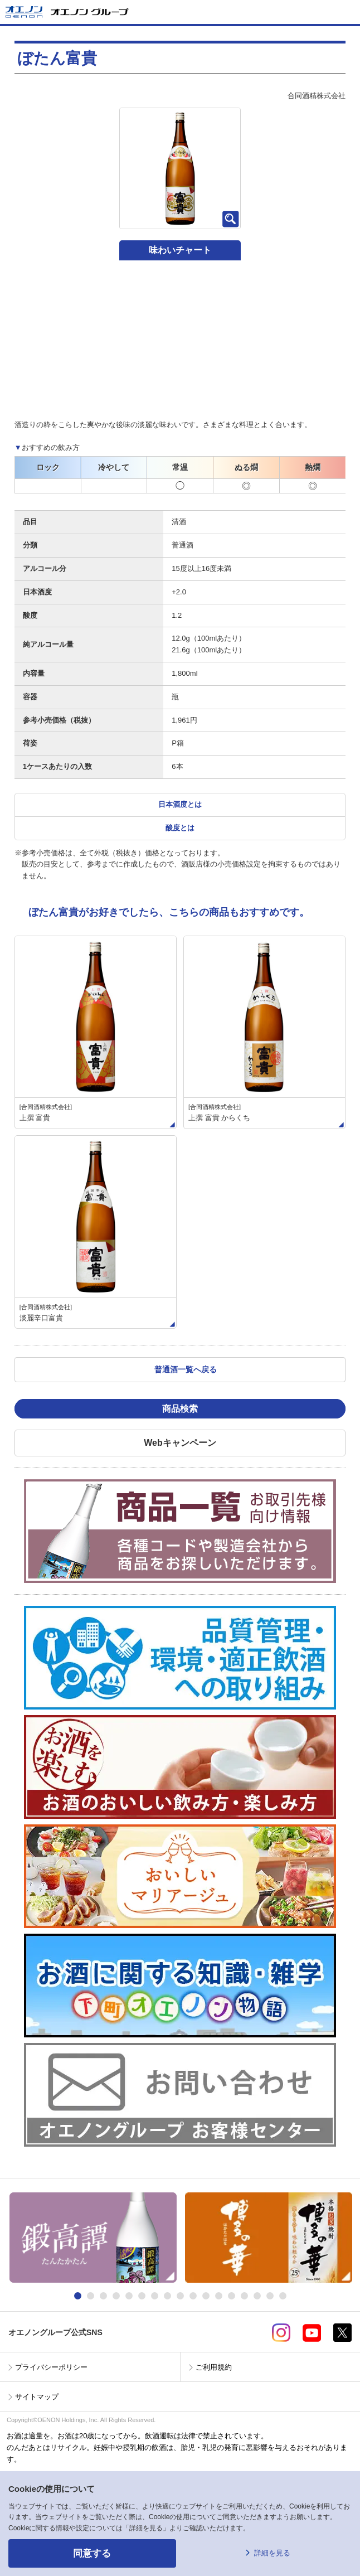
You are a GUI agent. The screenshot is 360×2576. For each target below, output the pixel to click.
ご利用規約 (214, 2367)
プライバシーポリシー (51, 2367)
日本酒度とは (180, 804)
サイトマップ (37, 2397)
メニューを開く (347, 12)
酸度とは (180, 828)
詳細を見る (272, 2553)
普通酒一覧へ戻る (185, 1369)
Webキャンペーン (180, 1442)
